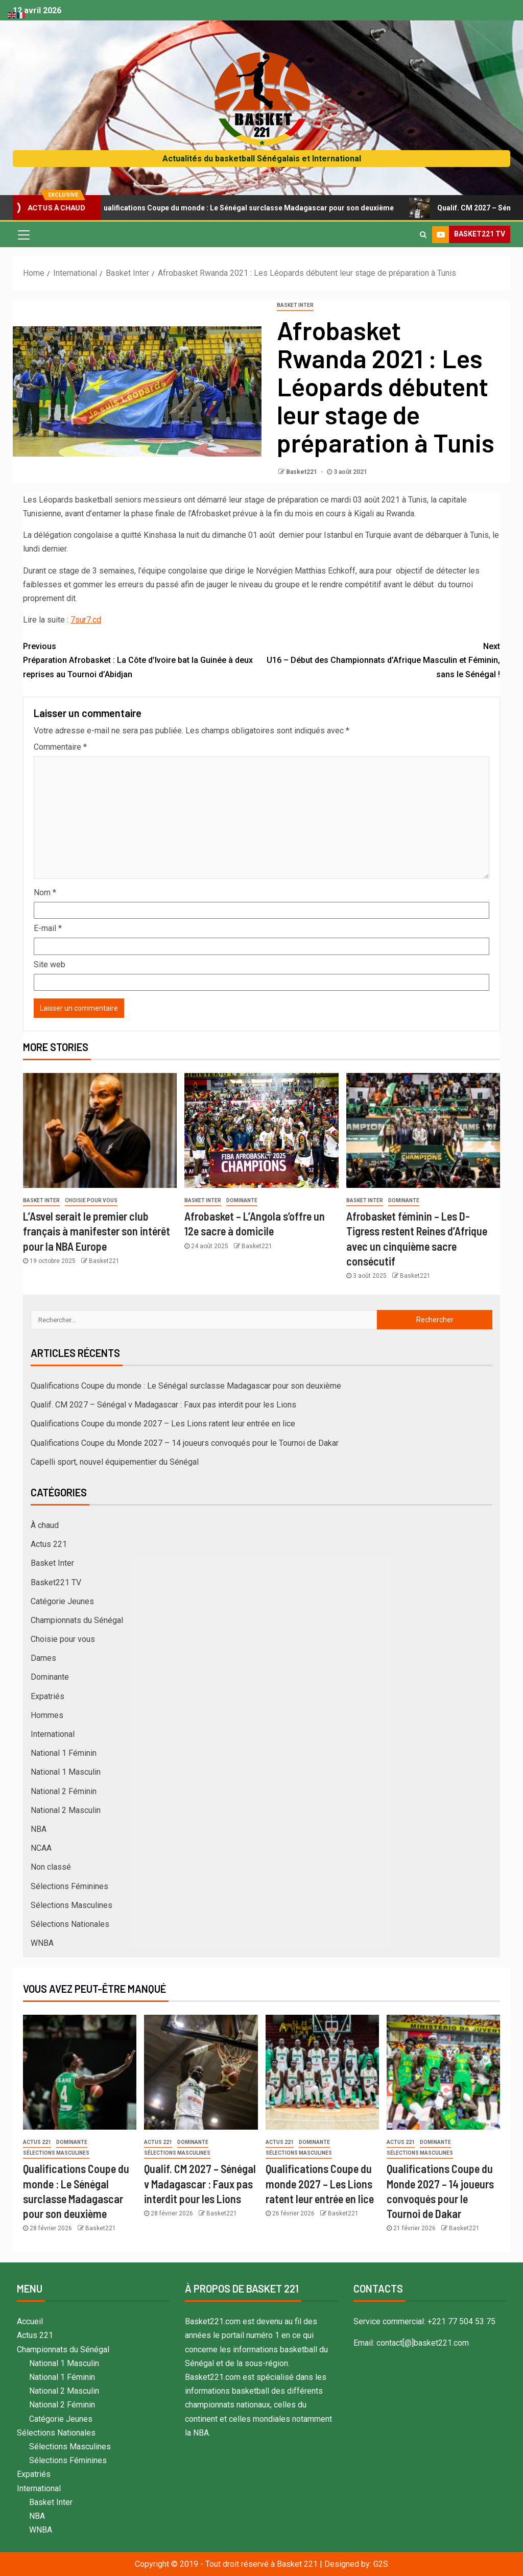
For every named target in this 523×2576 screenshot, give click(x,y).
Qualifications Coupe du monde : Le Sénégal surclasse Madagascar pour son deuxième (249, 208)
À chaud (45, 1525)
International (53, 1734)
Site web (49, 964)
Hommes (47, 1715)
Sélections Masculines (71, 1905)
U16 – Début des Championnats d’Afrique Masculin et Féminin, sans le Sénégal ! (381, 659)
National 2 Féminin (64, 1791)
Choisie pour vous (91, 1200)
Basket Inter (295, 305)
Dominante (241, 1200)
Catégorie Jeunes (62, 1601)
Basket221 (302, 471)
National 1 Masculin (66, 1772)
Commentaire (60, 747)
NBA (38, 1829)
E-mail (48, 928)
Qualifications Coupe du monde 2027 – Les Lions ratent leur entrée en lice (163, 1423)
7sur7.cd (85, 620)
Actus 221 (49, 1544)
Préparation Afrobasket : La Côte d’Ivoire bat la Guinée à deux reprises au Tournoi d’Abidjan (142, 659)
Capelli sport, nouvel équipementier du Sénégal (115, 1462)
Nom (45, 892)
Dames (43, 1658)
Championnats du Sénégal (77, 1620)
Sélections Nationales (70, 1924)
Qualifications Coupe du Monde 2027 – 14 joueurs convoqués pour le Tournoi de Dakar (185, 1443)
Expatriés (47, 1696)
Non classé (51, 1867)
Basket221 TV (56, 1582)
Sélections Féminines (69, 1886)
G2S (380, 2564)
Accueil (30, 2321)
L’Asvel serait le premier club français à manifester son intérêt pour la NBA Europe (96, 1231)
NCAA (41, 1848)
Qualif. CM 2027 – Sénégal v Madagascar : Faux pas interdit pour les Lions (163, 1405)
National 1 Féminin (64, 1753)
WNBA (42, 1943)
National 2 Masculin (66, 1810)
